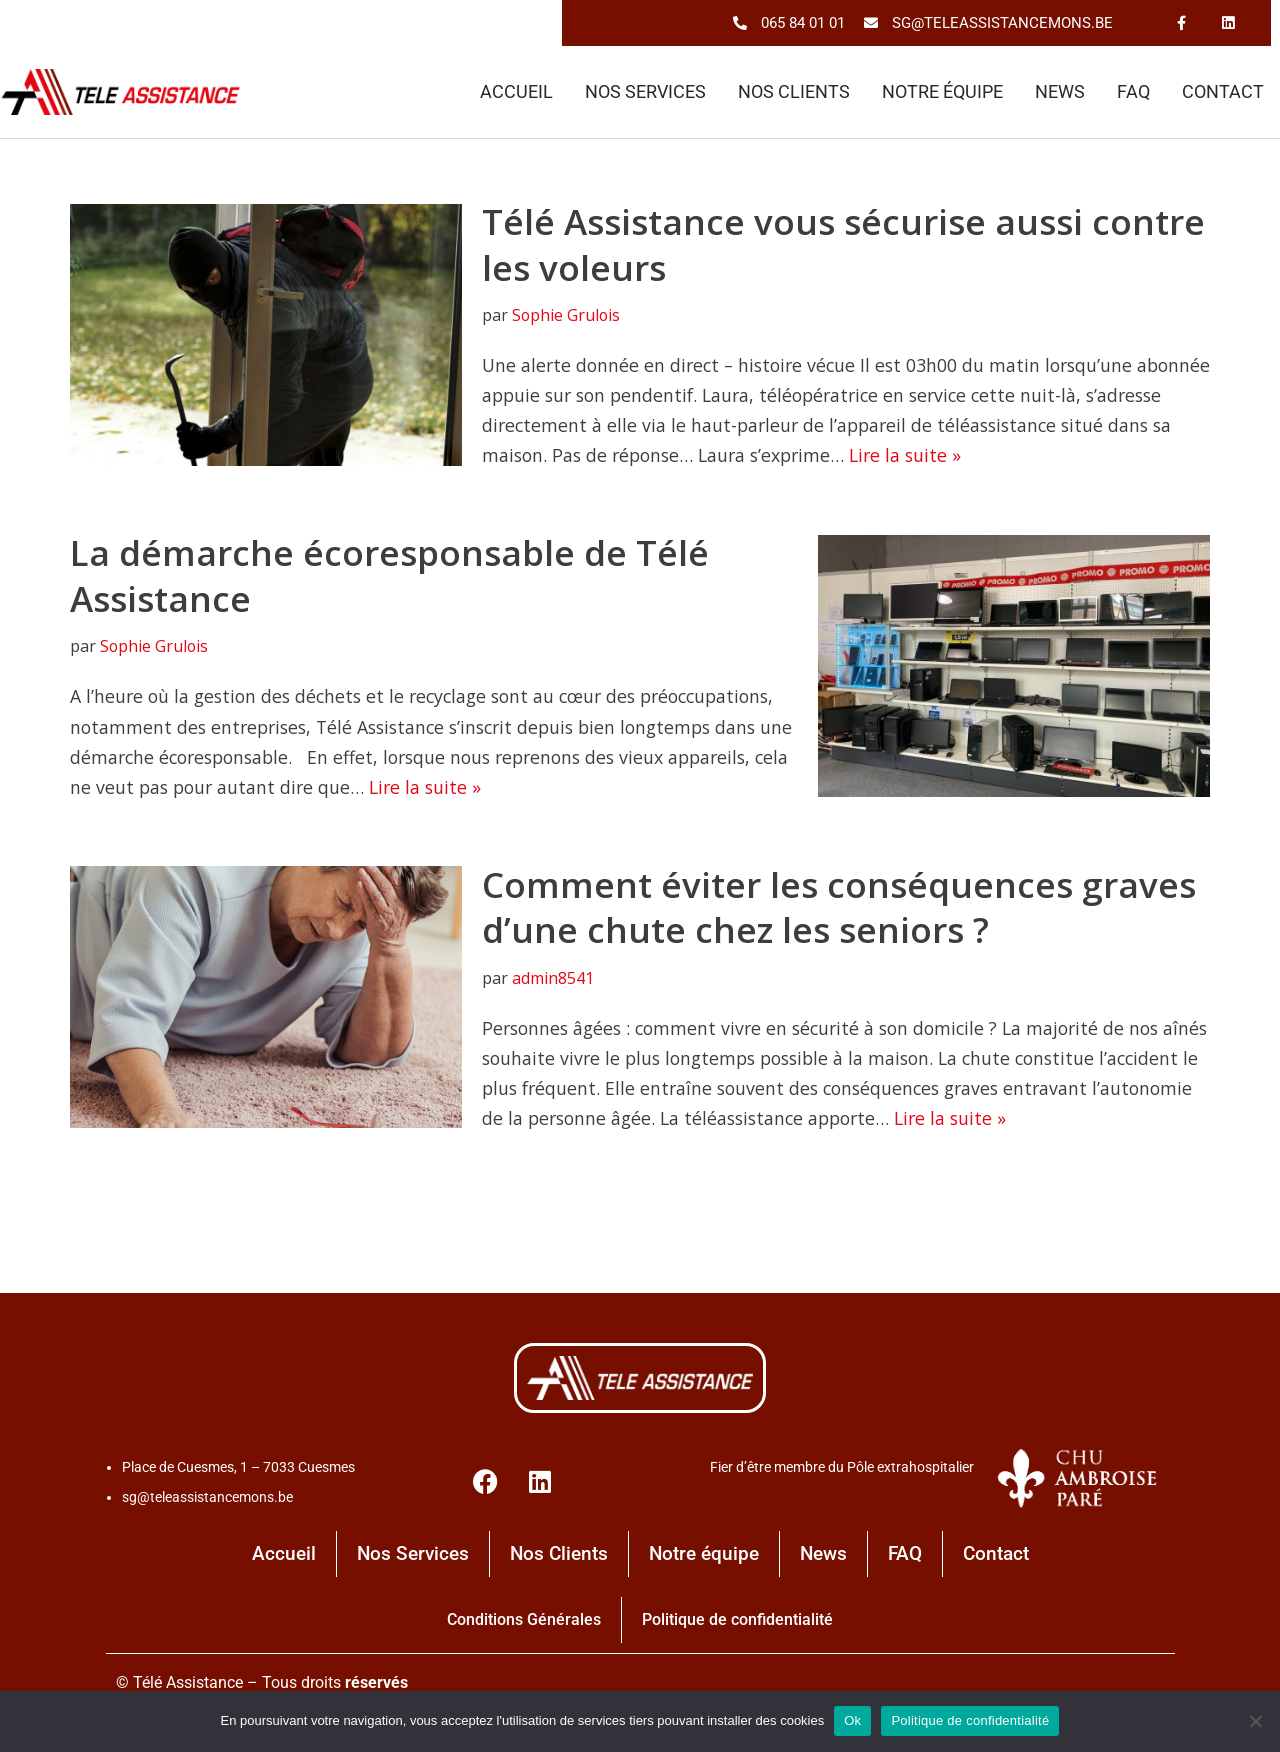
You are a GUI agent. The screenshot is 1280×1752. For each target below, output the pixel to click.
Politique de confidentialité (737, 1628)
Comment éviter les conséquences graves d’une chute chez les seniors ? (839, 913)
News (1060, 93)
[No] (1255, 1721)
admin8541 (553, 984)
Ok (852, 1720)
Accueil (516, 93)
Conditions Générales (524, 1628)
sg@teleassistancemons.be (207, 1506)
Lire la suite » (988, 458)
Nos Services (645, 93)
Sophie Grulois (568, 316)
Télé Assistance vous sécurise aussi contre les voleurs (843, 245)
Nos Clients (794, 93)
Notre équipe (942, 93)
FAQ (1133, 93)
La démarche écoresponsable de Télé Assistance (389, 579)
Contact (1223, 93)
